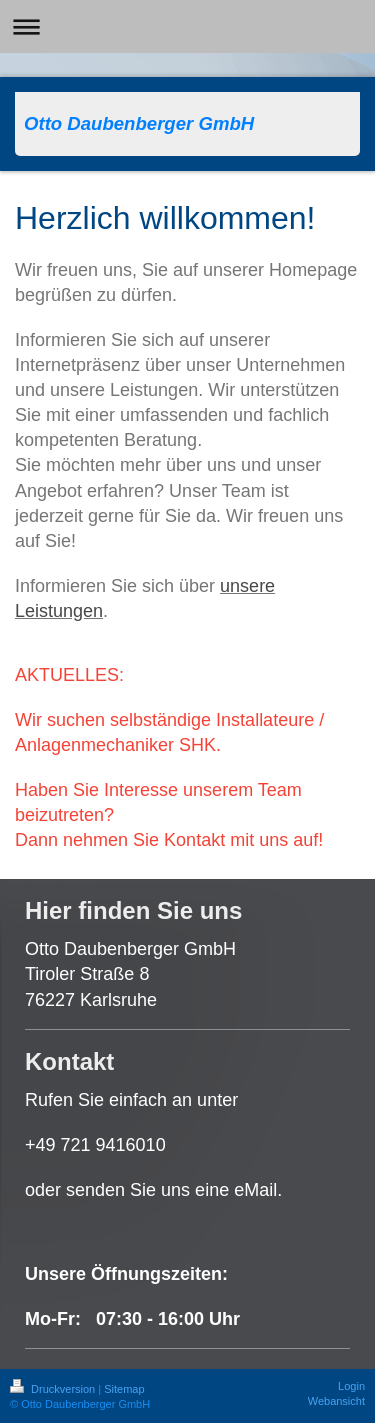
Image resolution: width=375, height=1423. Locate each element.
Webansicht (336, 1401)
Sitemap (124, 1389)
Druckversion (54, 1389)
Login (351, 1386)
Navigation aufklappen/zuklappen (187, 26)
